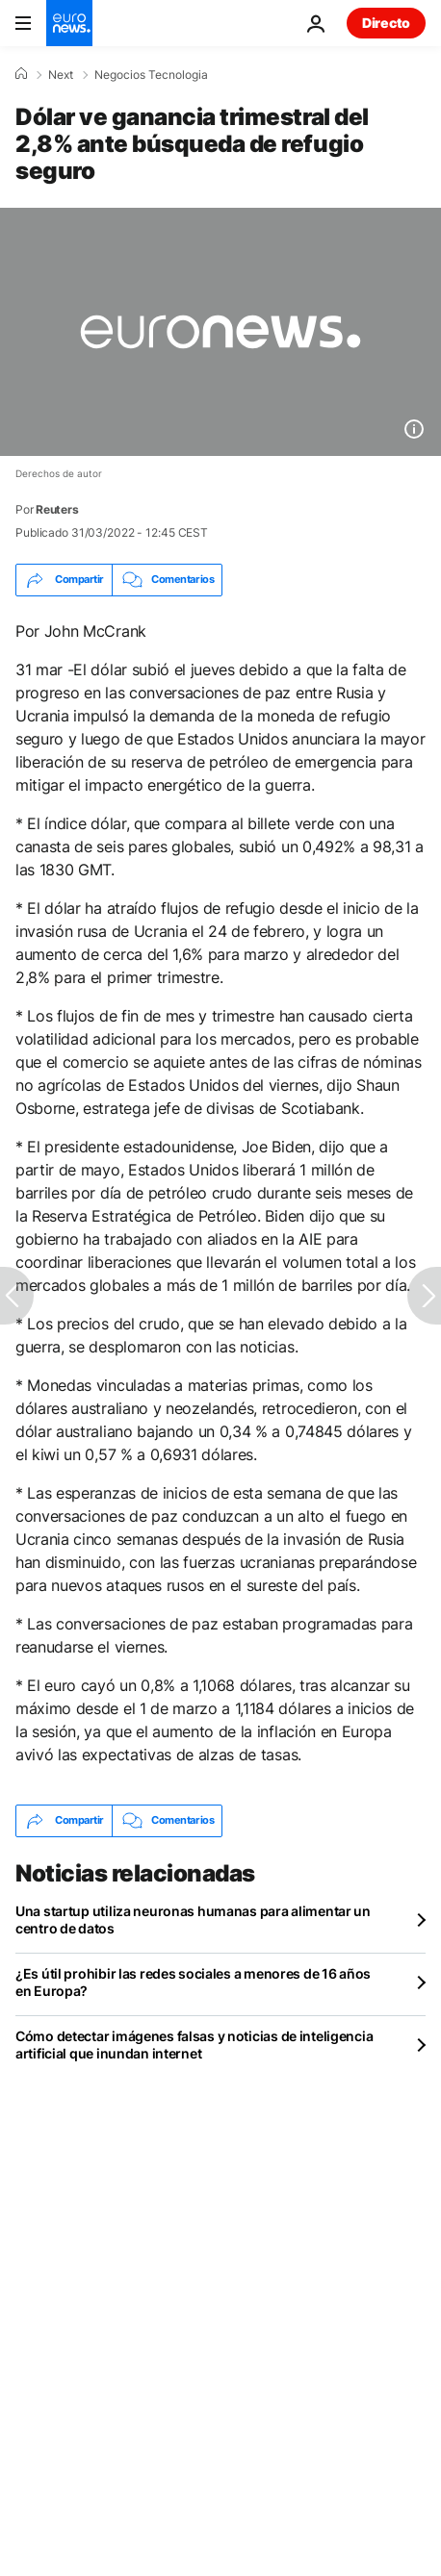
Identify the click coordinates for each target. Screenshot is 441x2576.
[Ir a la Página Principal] (69, 23)
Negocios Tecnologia (151, 75)
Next (60, 75)
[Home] (21, 74)
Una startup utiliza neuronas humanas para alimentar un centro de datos (193, 1919)
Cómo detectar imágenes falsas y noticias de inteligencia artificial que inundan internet (194, 2044)
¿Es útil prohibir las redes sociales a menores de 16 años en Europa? (193, 1982)
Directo (386, 22)
